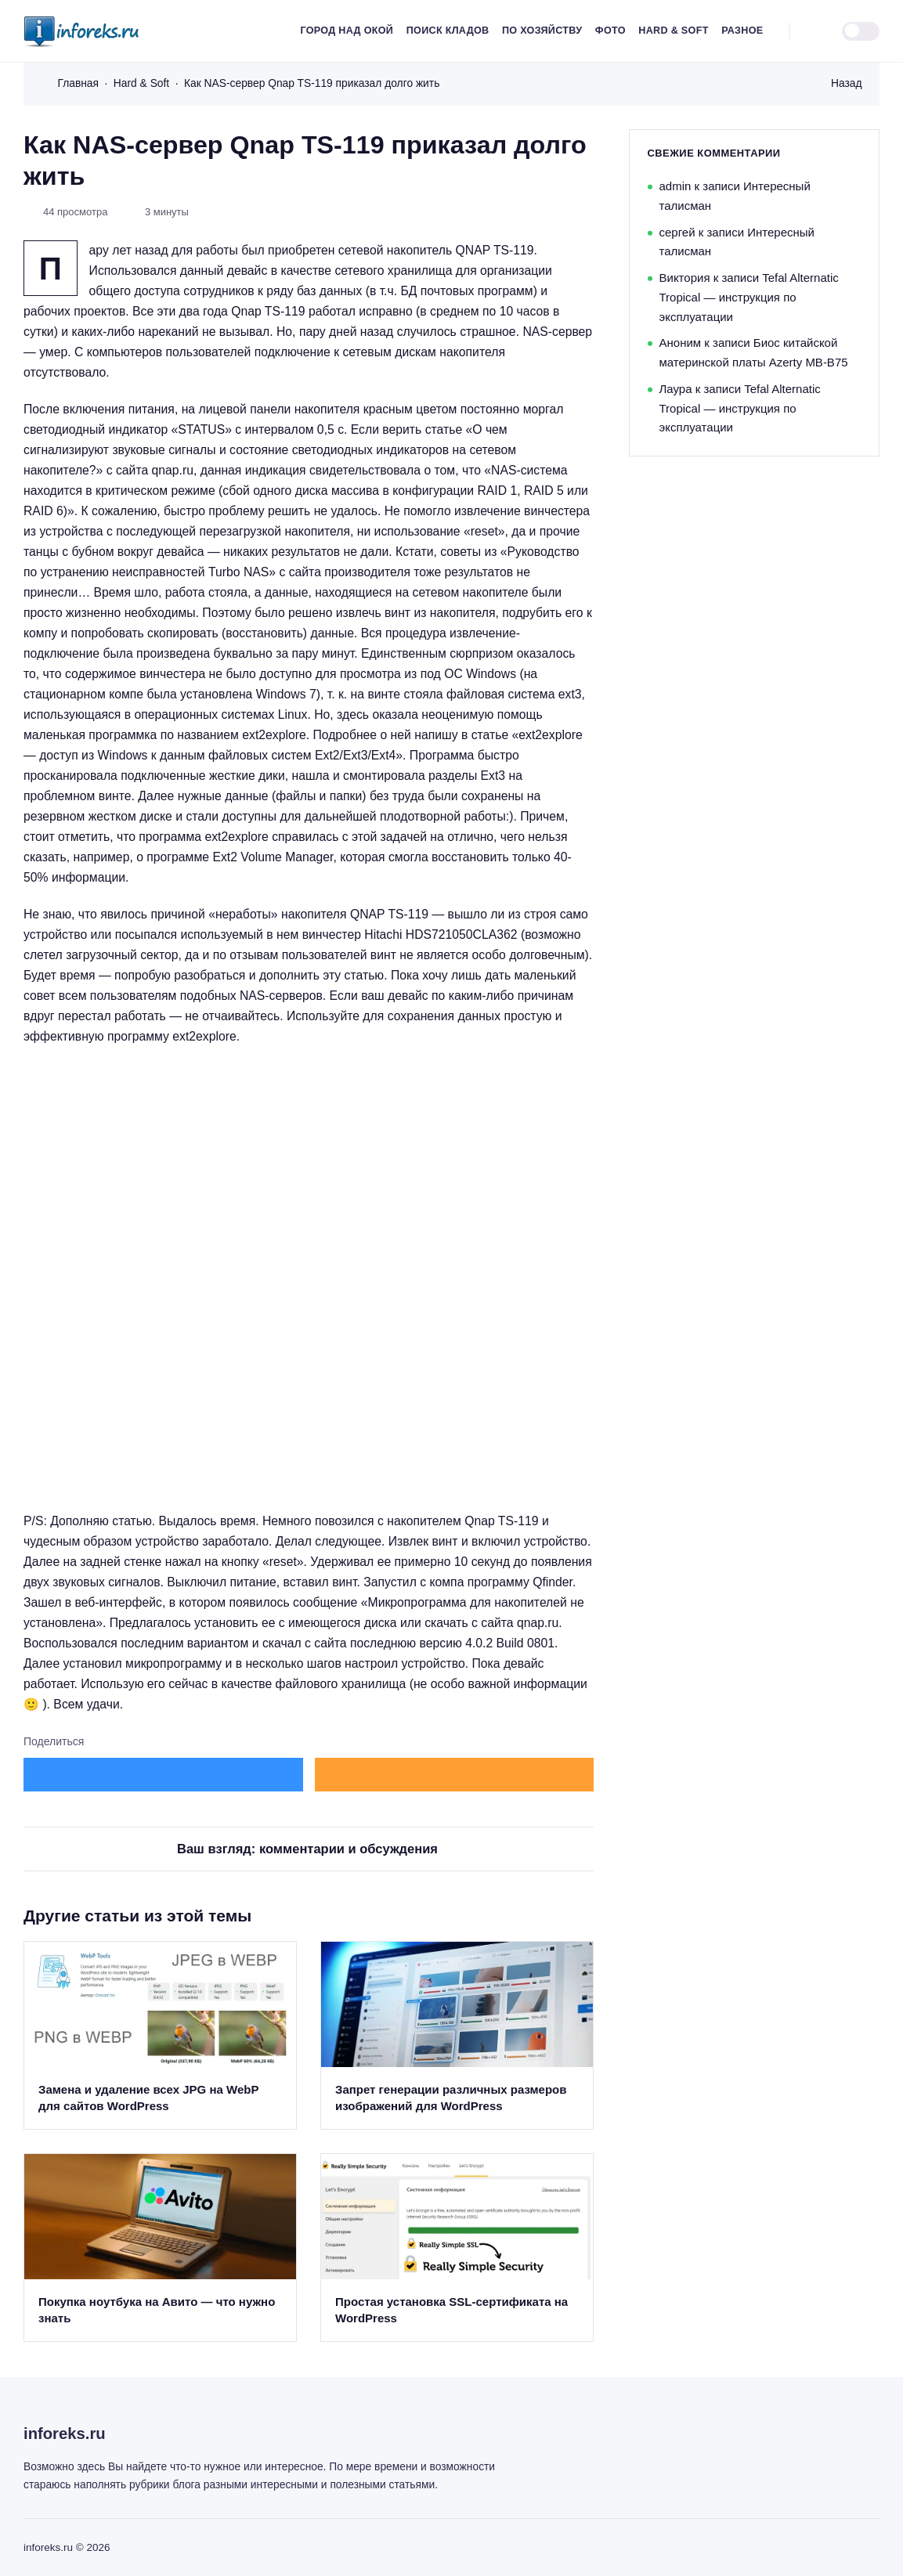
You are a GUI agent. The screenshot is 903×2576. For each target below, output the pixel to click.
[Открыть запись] (160, 2035)
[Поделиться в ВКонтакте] (163, 1774)
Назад (846, 83)
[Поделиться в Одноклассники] (454, 1774)
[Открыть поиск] (810, 31)
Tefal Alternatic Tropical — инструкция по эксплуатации (749, 297)
